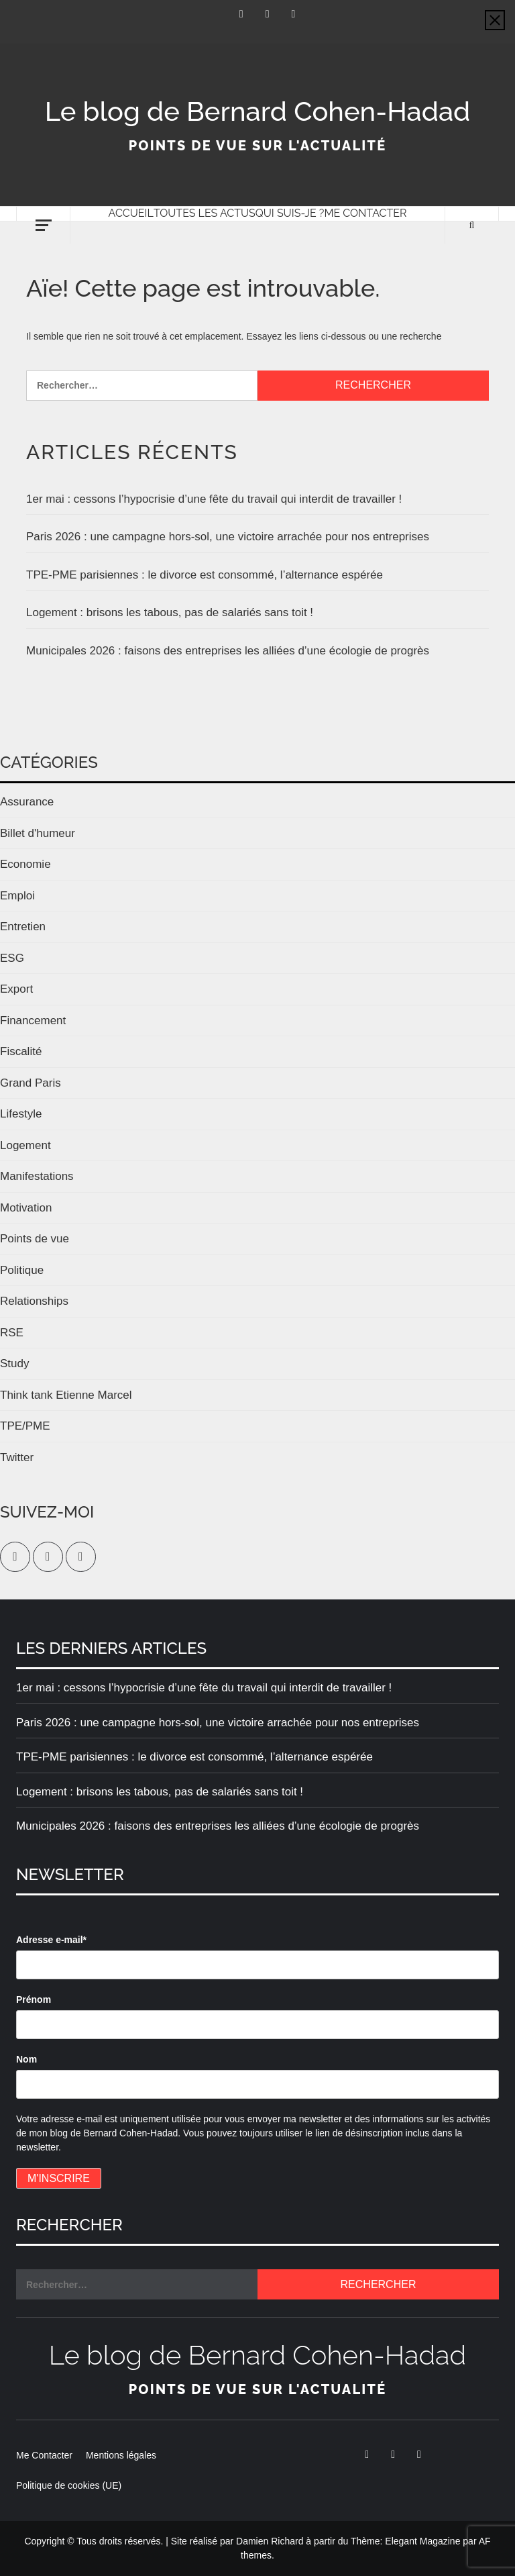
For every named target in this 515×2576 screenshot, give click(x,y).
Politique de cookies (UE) (68, 2485)
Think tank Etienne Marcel (66, 1395)
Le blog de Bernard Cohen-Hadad (257, 111)
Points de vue (34, 1238)
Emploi (17, 895)
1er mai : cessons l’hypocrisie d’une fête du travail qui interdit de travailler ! (214, 499)
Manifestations (37, 1176)
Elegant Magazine (422, 2541)
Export (16, 989)
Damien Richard (269, 2541)
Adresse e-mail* (51, 1939)
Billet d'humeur (37, 833)
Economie (25, 864)
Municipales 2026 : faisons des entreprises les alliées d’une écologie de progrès (227, 650)
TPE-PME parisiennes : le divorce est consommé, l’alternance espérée (204, 574)
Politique (22, 1270)
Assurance (27, 801)
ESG (12, 958)
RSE (11, 1332)
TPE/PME (25, 1426)
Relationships (34, 1301)
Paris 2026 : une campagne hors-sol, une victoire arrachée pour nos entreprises (227, 536)
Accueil (131, 213)
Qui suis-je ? (290, 213)
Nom (26, 2059)
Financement (33, 1020)
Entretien (23, 926)
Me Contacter (365, 213)
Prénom (33, 1999)
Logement (25, 1145)
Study (14, 1363)
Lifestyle (21, 1113)
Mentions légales (121, 2455)
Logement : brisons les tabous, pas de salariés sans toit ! (169, 612)
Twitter (17, 1457)
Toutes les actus (204, 213)
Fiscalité (21, 1051)
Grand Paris (30, 1083)
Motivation (26, 1207)
